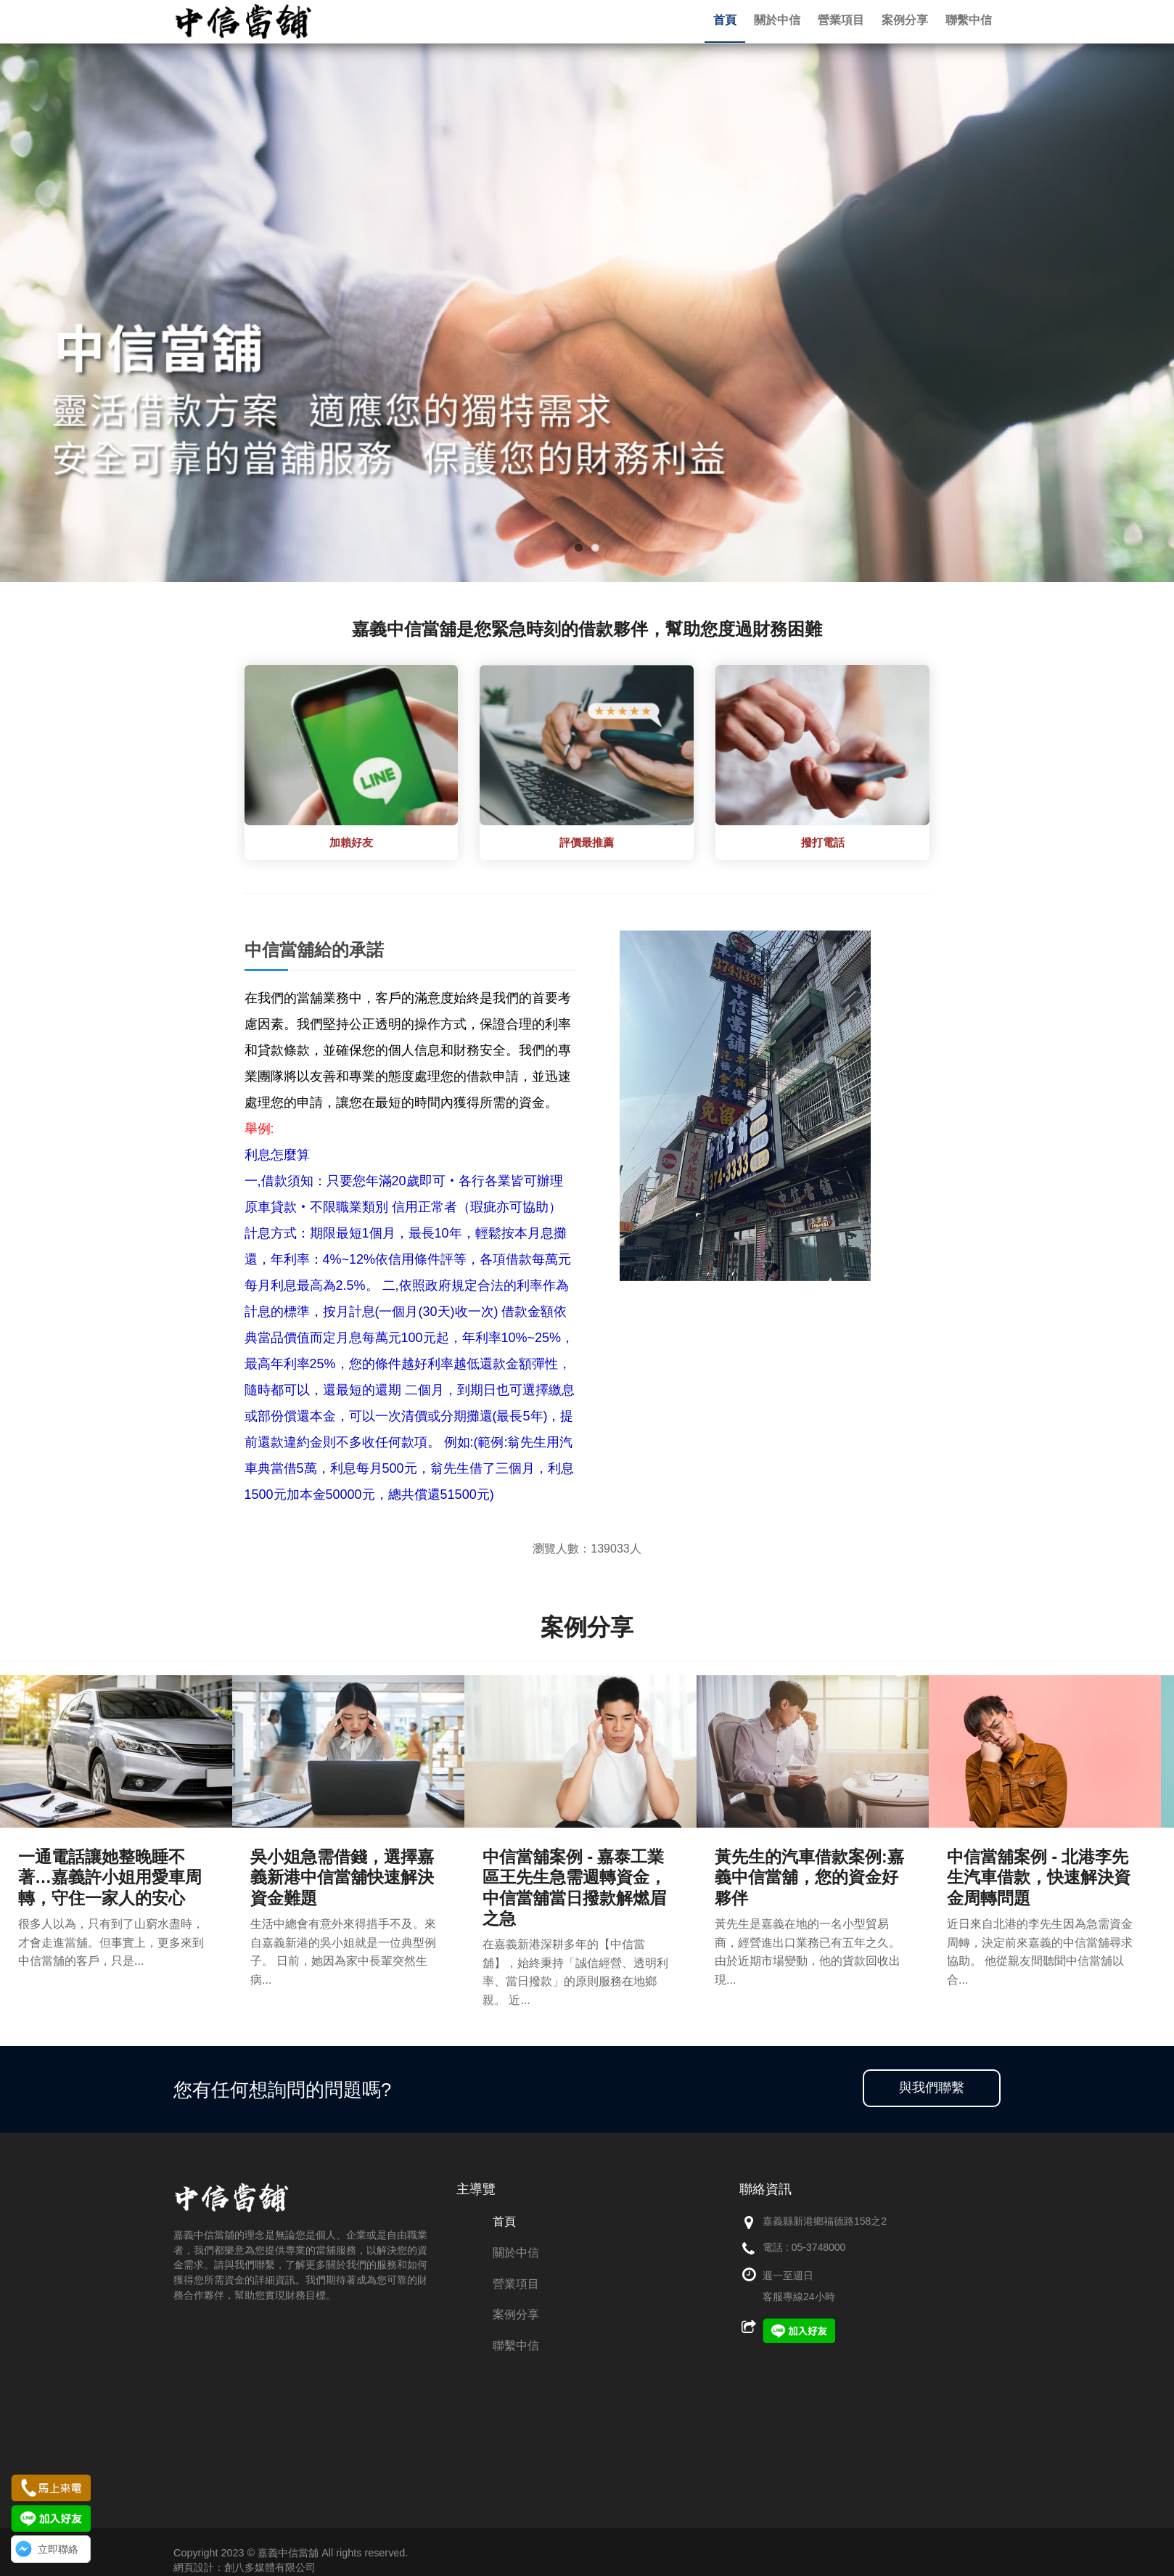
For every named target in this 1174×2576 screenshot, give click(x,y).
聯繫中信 (516, 2345)
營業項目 (516, 2284)
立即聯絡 (58, 2549)
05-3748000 (819, 2247)
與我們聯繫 (931, 2087)
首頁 (504, 2221)
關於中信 (516, 2252)
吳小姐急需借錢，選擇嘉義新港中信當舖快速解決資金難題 (342, 1877)
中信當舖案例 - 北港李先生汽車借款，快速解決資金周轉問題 (1038, 1877)
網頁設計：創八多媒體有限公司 (244, 2567)
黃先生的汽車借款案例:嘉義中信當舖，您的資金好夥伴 (809, 1877)
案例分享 (516, 2314)
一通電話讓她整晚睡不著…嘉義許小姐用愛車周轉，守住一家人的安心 (110, 1877)
